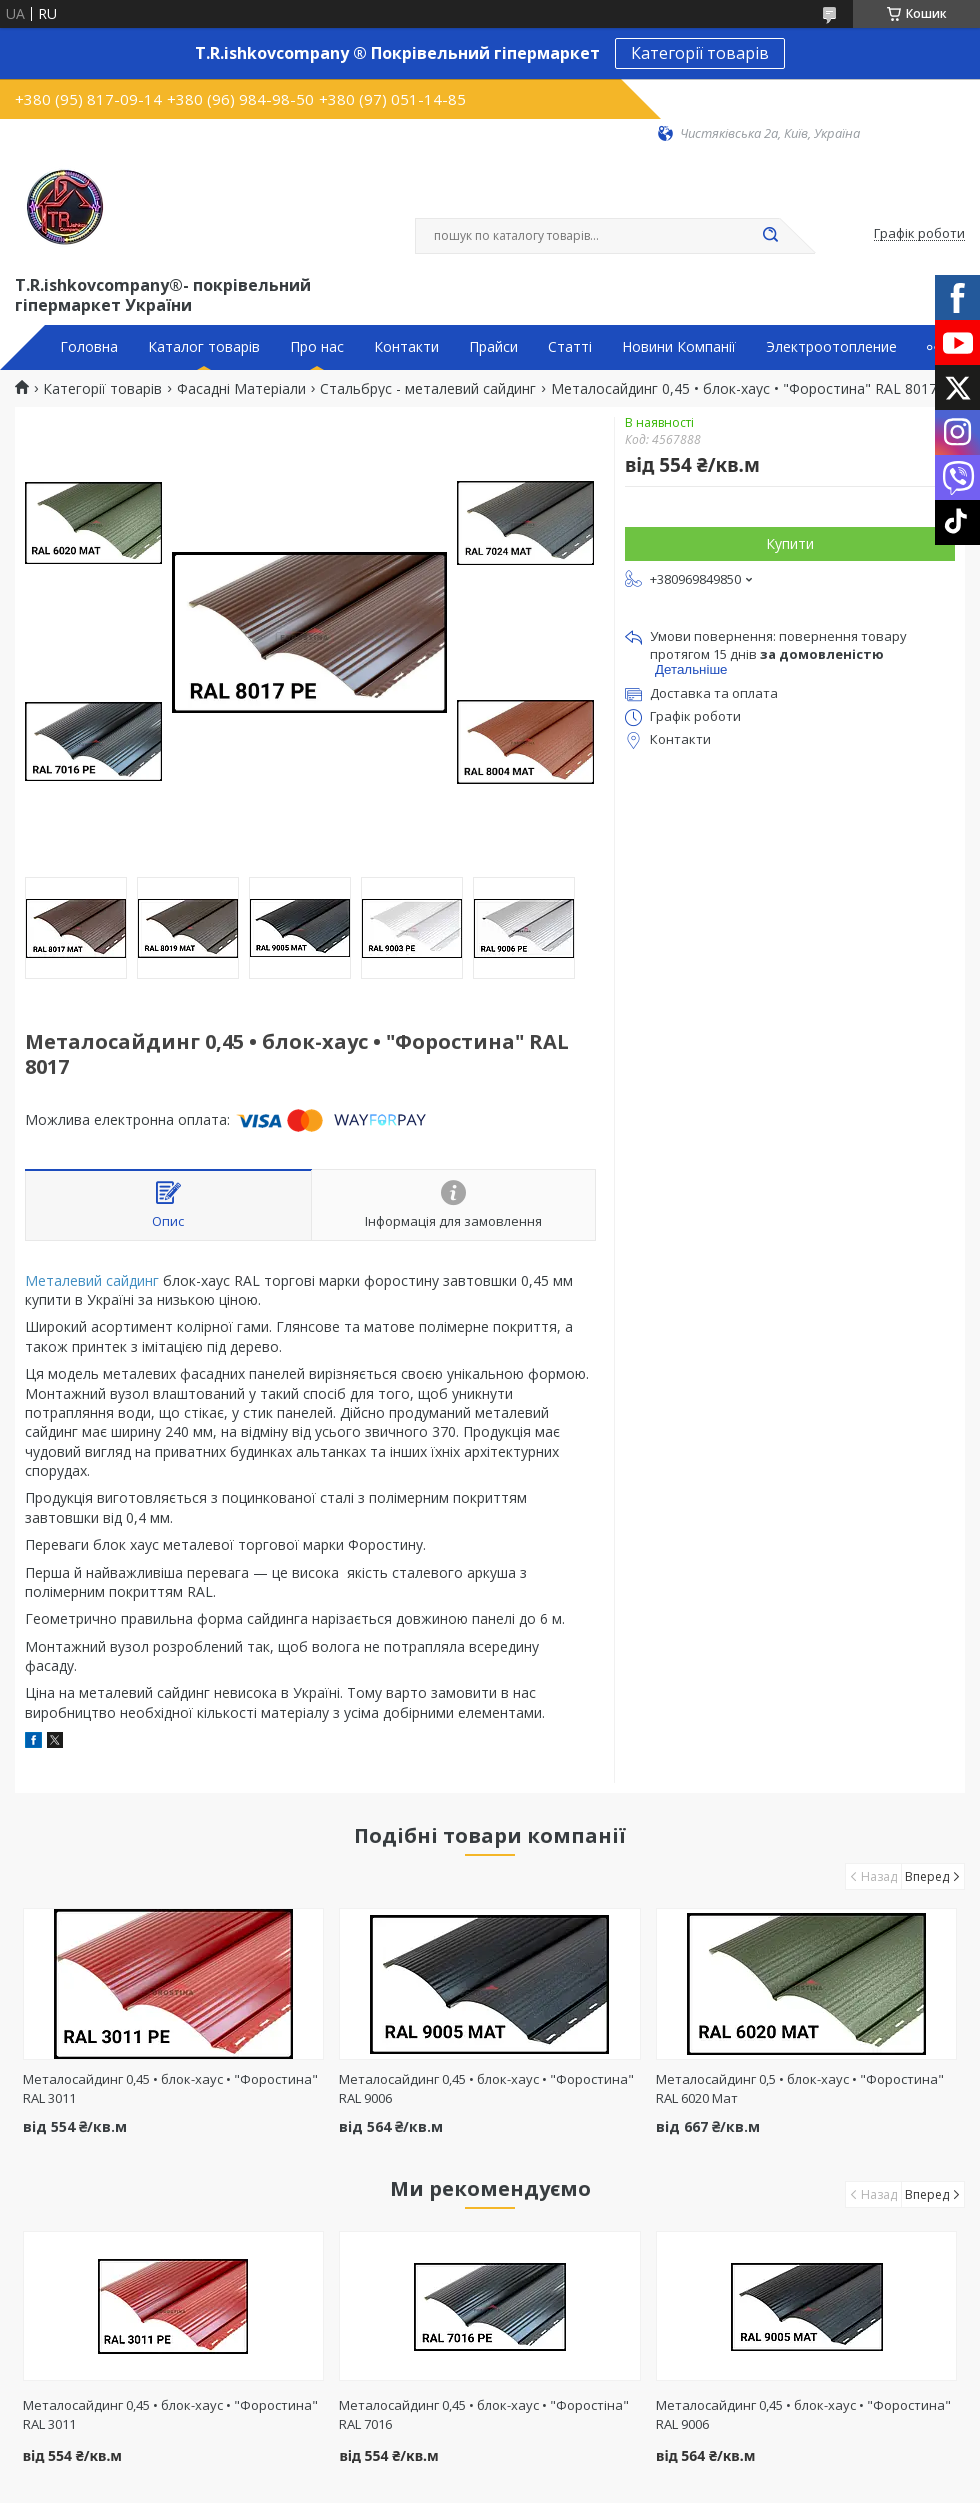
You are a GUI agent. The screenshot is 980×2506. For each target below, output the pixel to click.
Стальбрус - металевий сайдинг (428, 389)
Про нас (317, 347)
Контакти (406, 347)
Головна (89, 347)
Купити (790, 543)
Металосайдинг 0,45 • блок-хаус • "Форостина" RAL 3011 (170, 2414)
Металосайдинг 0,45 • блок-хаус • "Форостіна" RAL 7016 (484, 2414)
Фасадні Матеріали (241, 389)
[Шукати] (770, 236)
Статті (570, 347)
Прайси (493, 347)
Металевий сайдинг (92, 1280)
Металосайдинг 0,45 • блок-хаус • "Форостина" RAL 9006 (803, 2414)
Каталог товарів (204, 347)
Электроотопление (831, 347)
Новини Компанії (679, 347)
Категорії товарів (700, 53)
